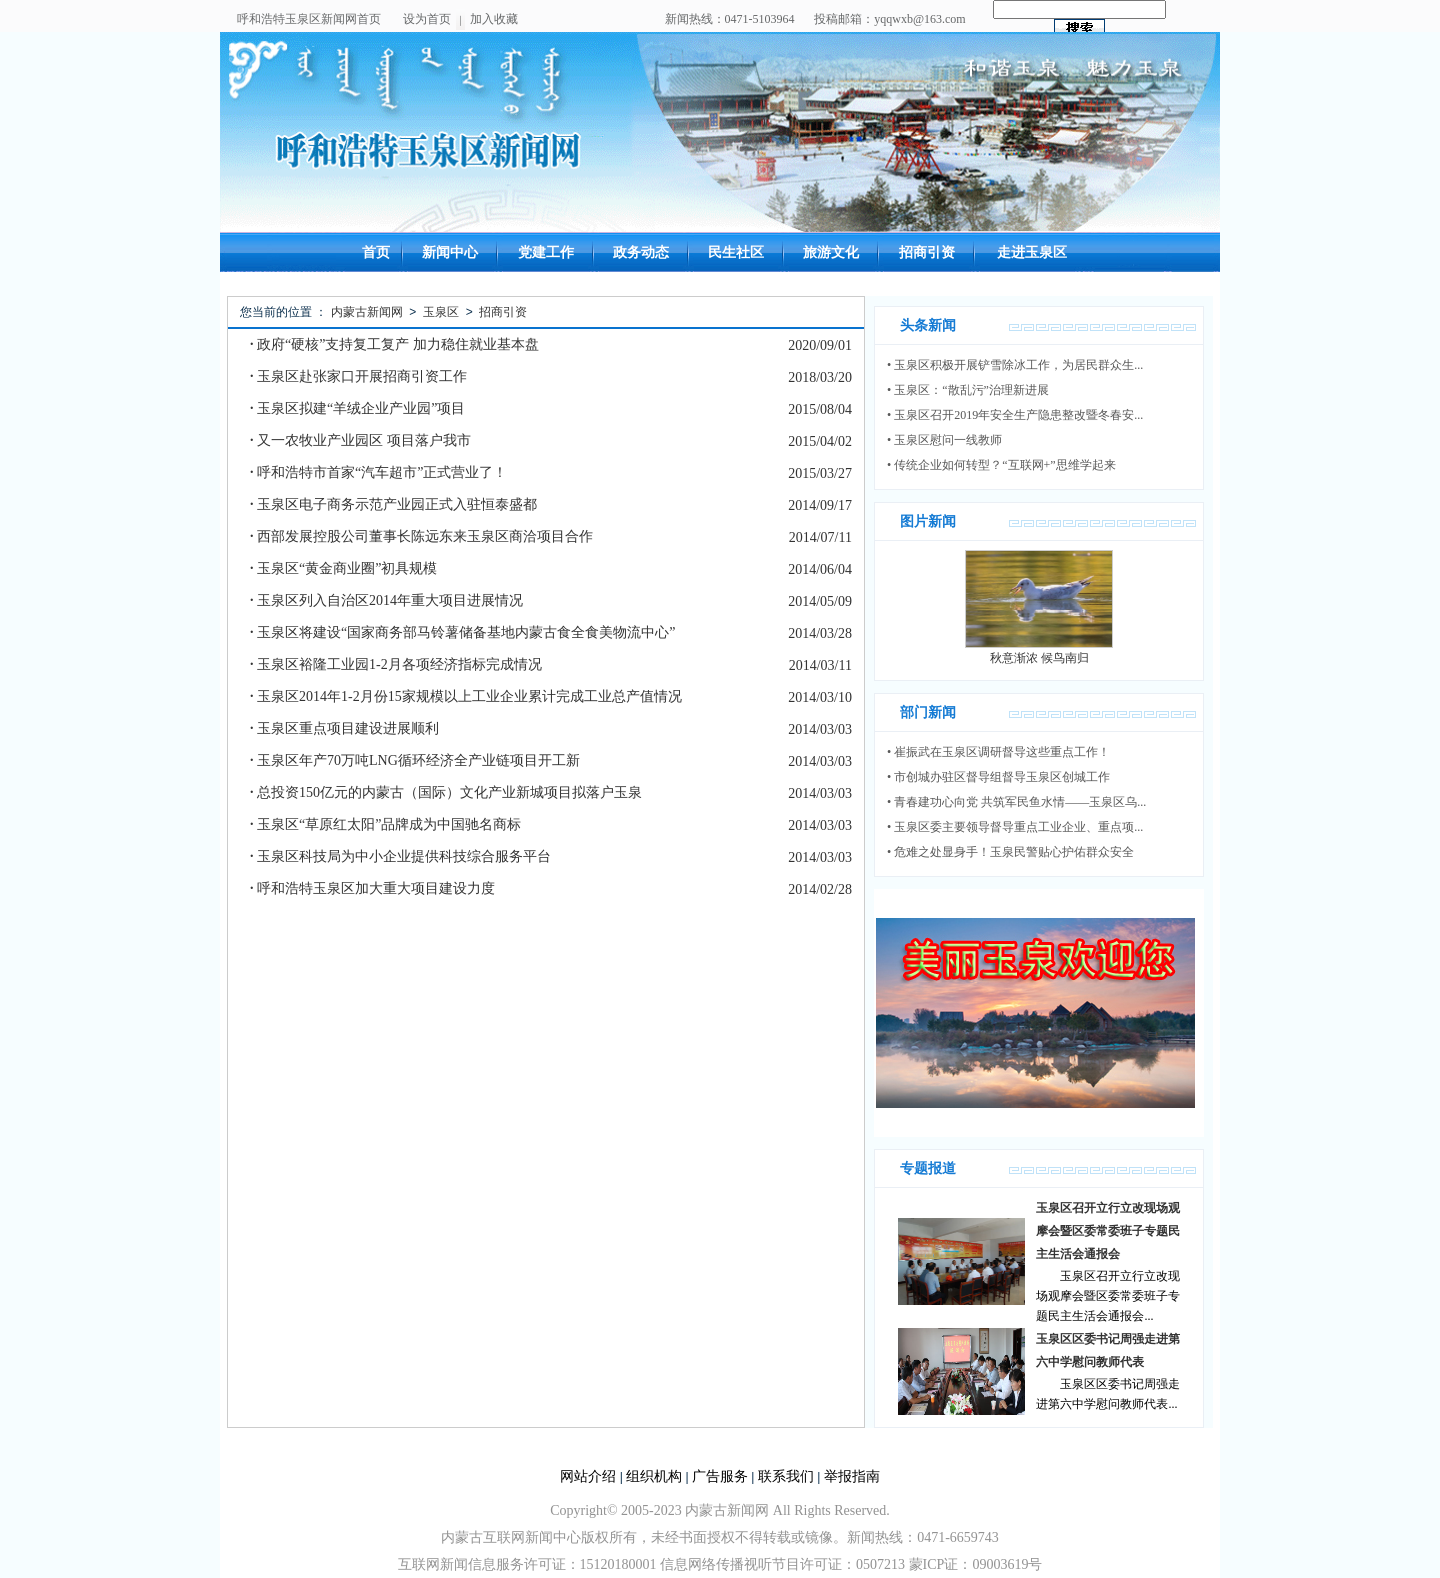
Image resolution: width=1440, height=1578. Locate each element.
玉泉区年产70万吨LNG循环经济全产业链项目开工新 (415, 760)
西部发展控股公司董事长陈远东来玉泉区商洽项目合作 (421, 536)
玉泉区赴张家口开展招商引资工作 (358, 376)
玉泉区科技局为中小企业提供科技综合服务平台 (400, 856)
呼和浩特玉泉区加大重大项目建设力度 (372, 888)
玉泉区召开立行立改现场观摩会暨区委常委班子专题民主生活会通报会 (1108, 1231)
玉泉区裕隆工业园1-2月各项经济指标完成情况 (396, 664)
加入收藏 (494, 19)
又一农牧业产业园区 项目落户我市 (360, 440)
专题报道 (928, 1168)
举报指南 (852, 1476)
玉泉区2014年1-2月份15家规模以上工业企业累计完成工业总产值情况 (466, 696)
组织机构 (654, 1476)
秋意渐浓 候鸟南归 (1039, 658)
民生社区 (736, 252)
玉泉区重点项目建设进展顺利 (344, 728)
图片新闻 (928, 521)
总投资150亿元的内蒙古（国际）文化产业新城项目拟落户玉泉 (446, 792)
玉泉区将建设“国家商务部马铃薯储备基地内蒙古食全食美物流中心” (462, 632)
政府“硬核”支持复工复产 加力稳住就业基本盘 (394, 344)
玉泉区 (441, 312)
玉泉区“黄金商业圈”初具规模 (343, 568)
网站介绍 (588, 1476)
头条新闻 (928, 325)
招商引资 (927, 252)
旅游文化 (831, 252)
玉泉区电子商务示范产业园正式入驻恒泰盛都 (393, 504)
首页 (376, 252)
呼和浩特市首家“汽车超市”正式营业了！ (378, 472)
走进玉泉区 (1032, 252)
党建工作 (546, 252)
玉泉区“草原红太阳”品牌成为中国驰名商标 (385, 824)
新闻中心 (450, 252)
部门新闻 (928, 712)
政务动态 (641, 252)
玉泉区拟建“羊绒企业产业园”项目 (357, 408)
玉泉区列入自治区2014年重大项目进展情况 (386, 600)
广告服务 (720, 1476)
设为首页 (427, 19)
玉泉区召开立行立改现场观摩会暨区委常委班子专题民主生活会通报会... (1108, 1296)
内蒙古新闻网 (367, 312)
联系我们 (786, 1476)
